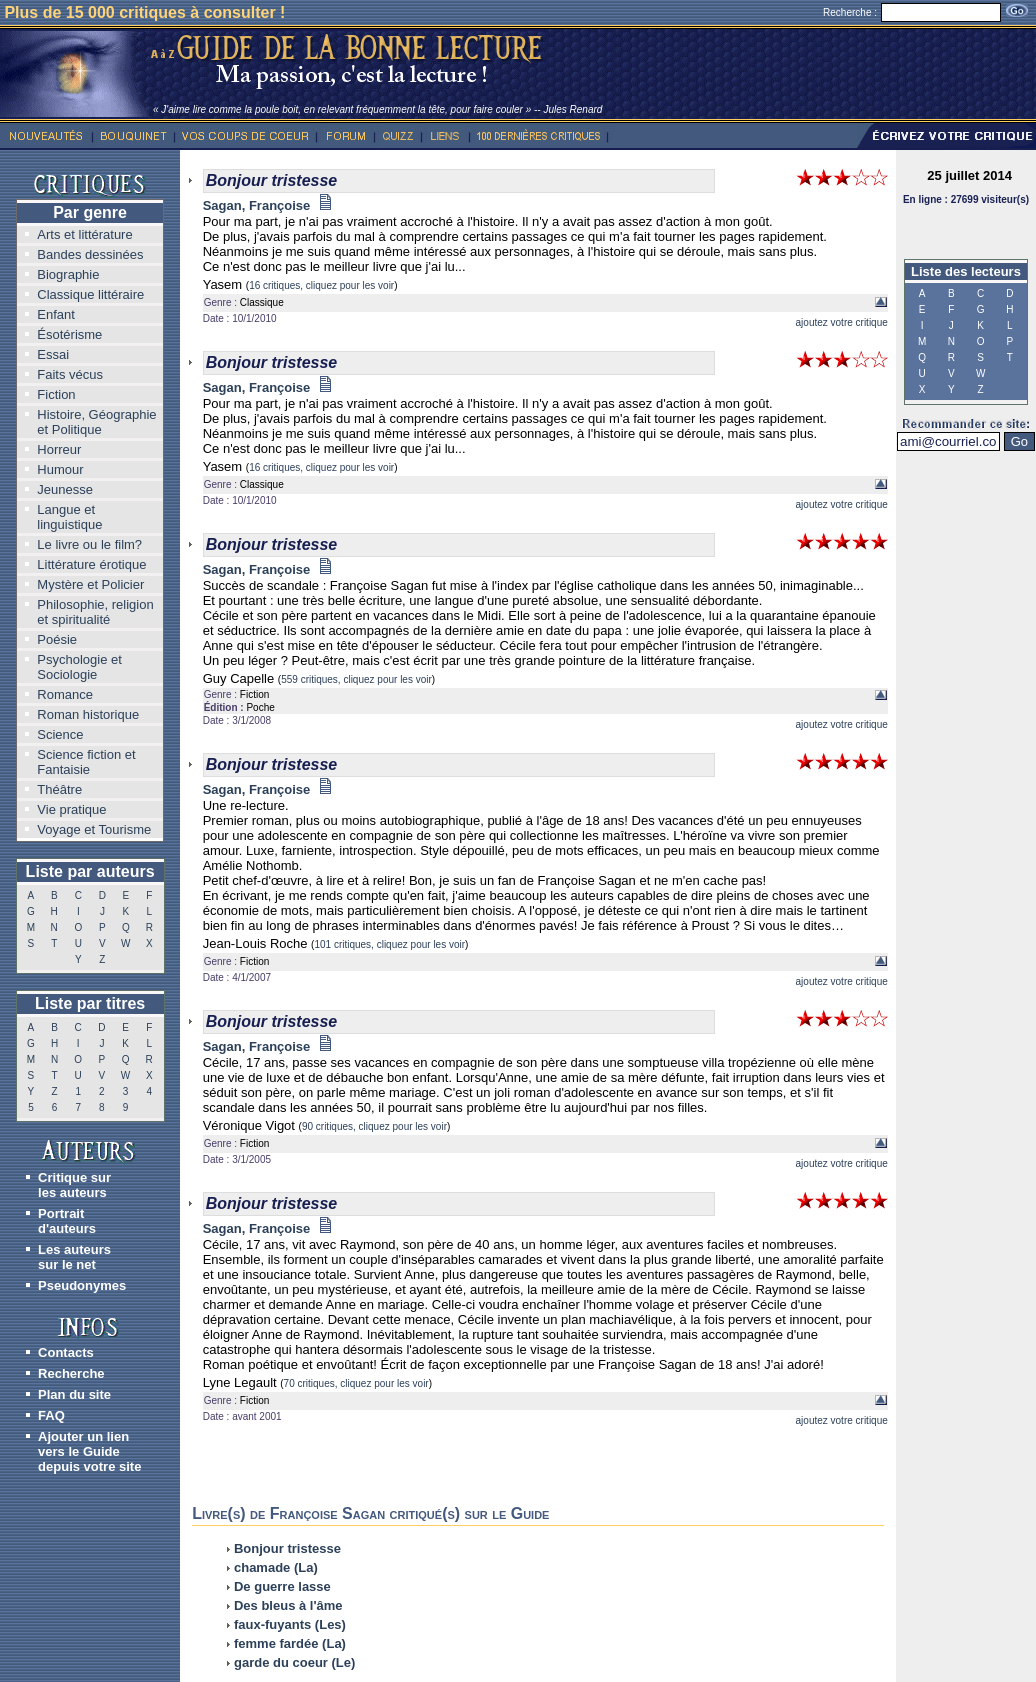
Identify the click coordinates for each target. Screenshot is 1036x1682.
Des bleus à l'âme (288, 1605)
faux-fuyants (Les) (290, 1624)
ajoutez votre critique (842, 322)
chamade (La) (276, 1567)
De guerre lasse (282, 1586)
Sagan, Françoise (268, 205)
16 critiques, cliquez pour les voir (321, 285)
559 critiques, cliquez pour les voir (356, 679)
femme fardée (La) (290, 1643)
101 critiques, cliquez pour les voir (389, 944)
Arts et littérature (84, 234)
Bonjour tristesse (287, 1548)
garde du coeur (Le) (294, 1662)
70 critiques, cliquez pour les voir (356, 1383)
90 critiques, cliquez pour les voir (374, 1126)
